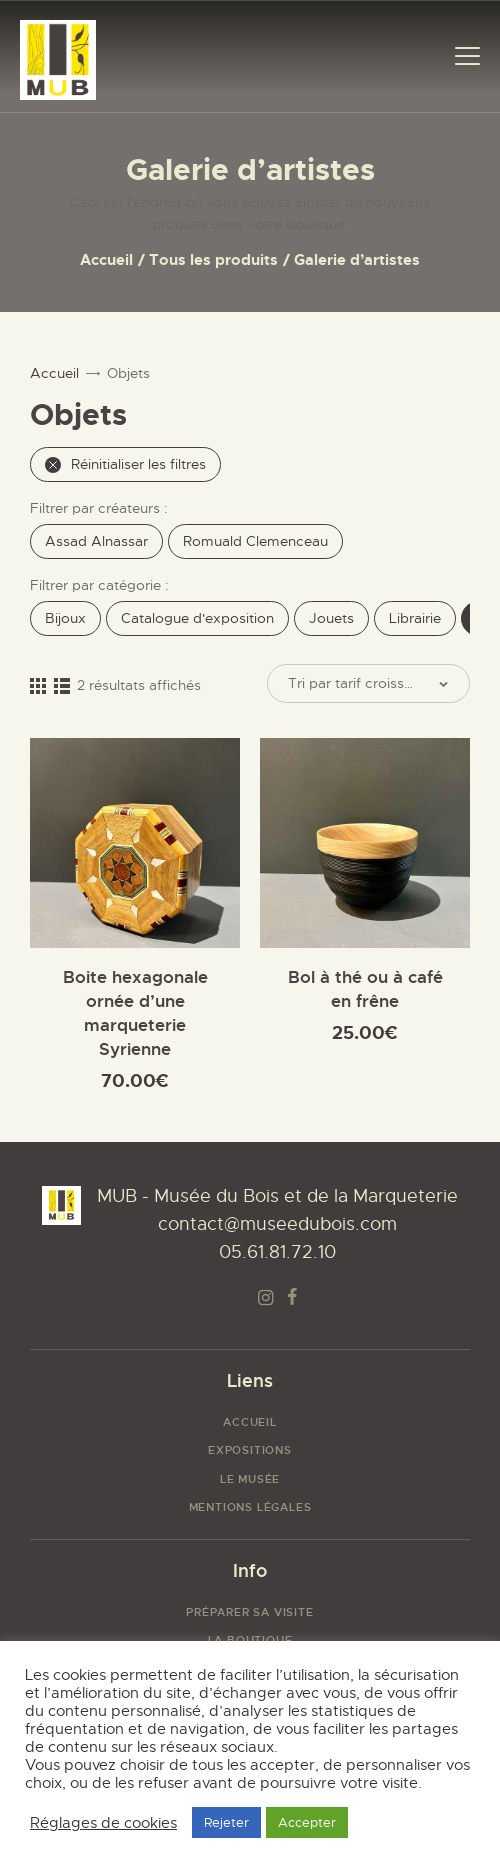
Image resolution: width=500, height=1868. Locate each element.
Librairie (415, 618)
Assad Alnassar (96, 541)
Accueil (106, 260)
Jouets (331, 618)
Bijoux (65, 618)
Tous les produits (213, 260)
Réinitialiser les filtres (125, 464)
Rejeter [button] (226, 1822)
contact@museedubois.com (277, 1224)
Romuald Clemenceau (255, 541)
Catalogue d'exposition (197, 618)
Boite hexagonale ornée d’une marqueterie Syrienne (135, 1013)
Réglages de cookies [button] (103, 1823)
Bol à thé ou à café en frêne (365, 989)
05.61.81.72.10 (277, 1252)
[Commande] (368, 683)
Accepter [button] (307, 1822)
